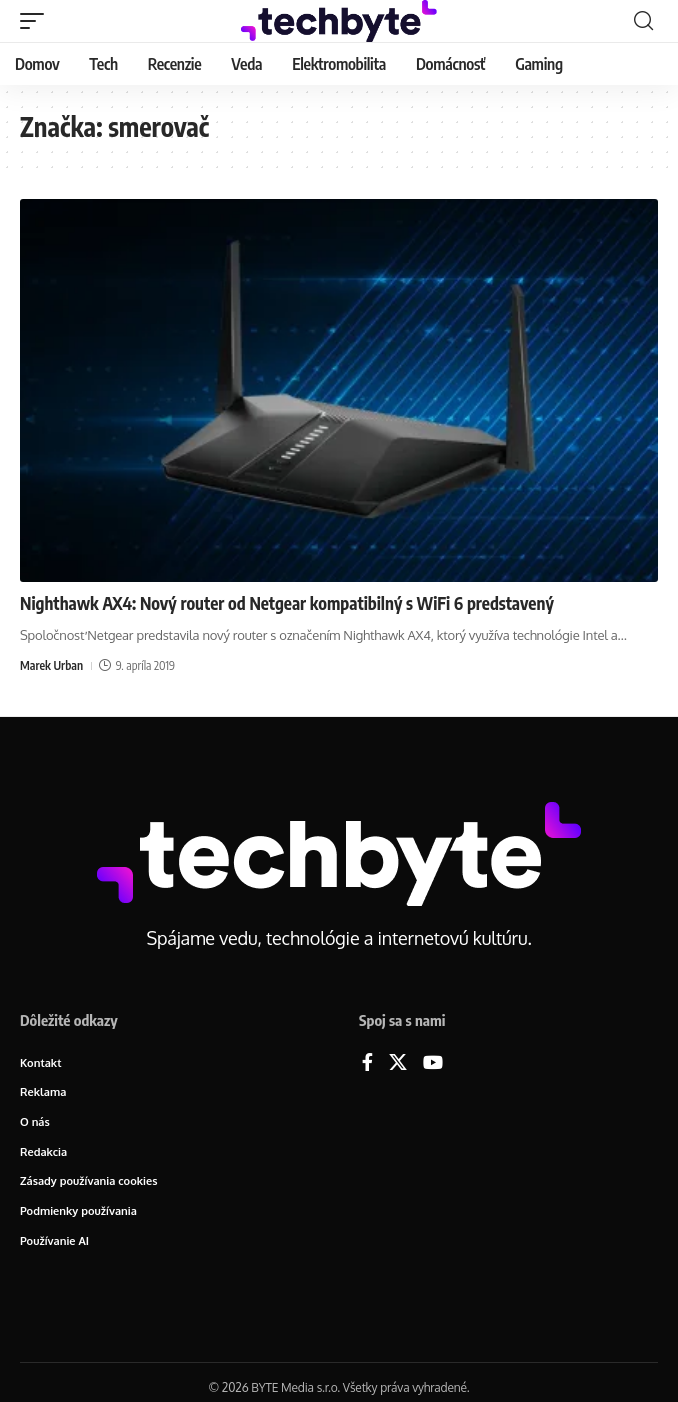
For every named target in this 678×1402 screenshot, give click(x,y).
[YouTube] (433, 1063)
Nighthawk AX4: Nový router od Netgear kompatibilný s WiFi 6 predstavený (287, 603)
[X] (398, 1063)
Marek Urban (51, 665)
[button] (37, 21)
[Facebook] (367, 1063)
